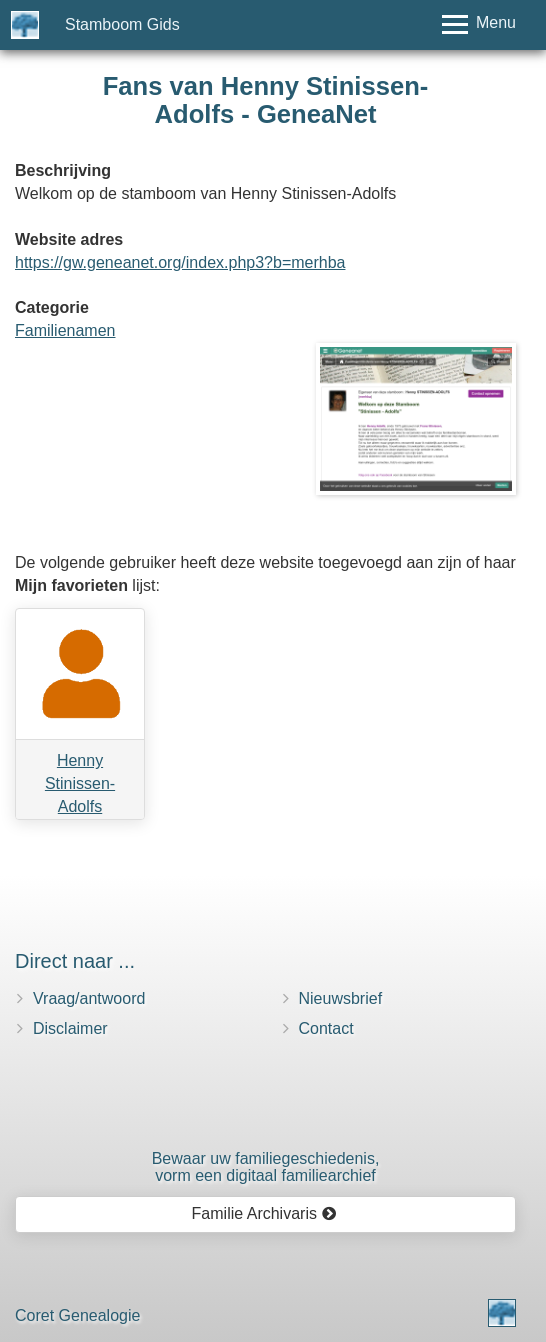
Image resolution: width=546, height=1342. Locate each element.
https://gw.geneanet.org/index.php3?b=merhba (180, 262)
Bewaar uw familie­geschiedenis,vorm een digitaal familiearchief (266, 1167)
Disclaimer (70, 1028)
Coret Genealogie (77, 1315)
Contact (326, 1028)
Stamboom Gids (122, 24)
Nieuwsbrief (341, 998)
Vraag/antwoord (89, 998)
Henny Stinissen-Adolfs (80, 783)
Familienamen (65, 330)
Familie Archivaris (264, 1213)
